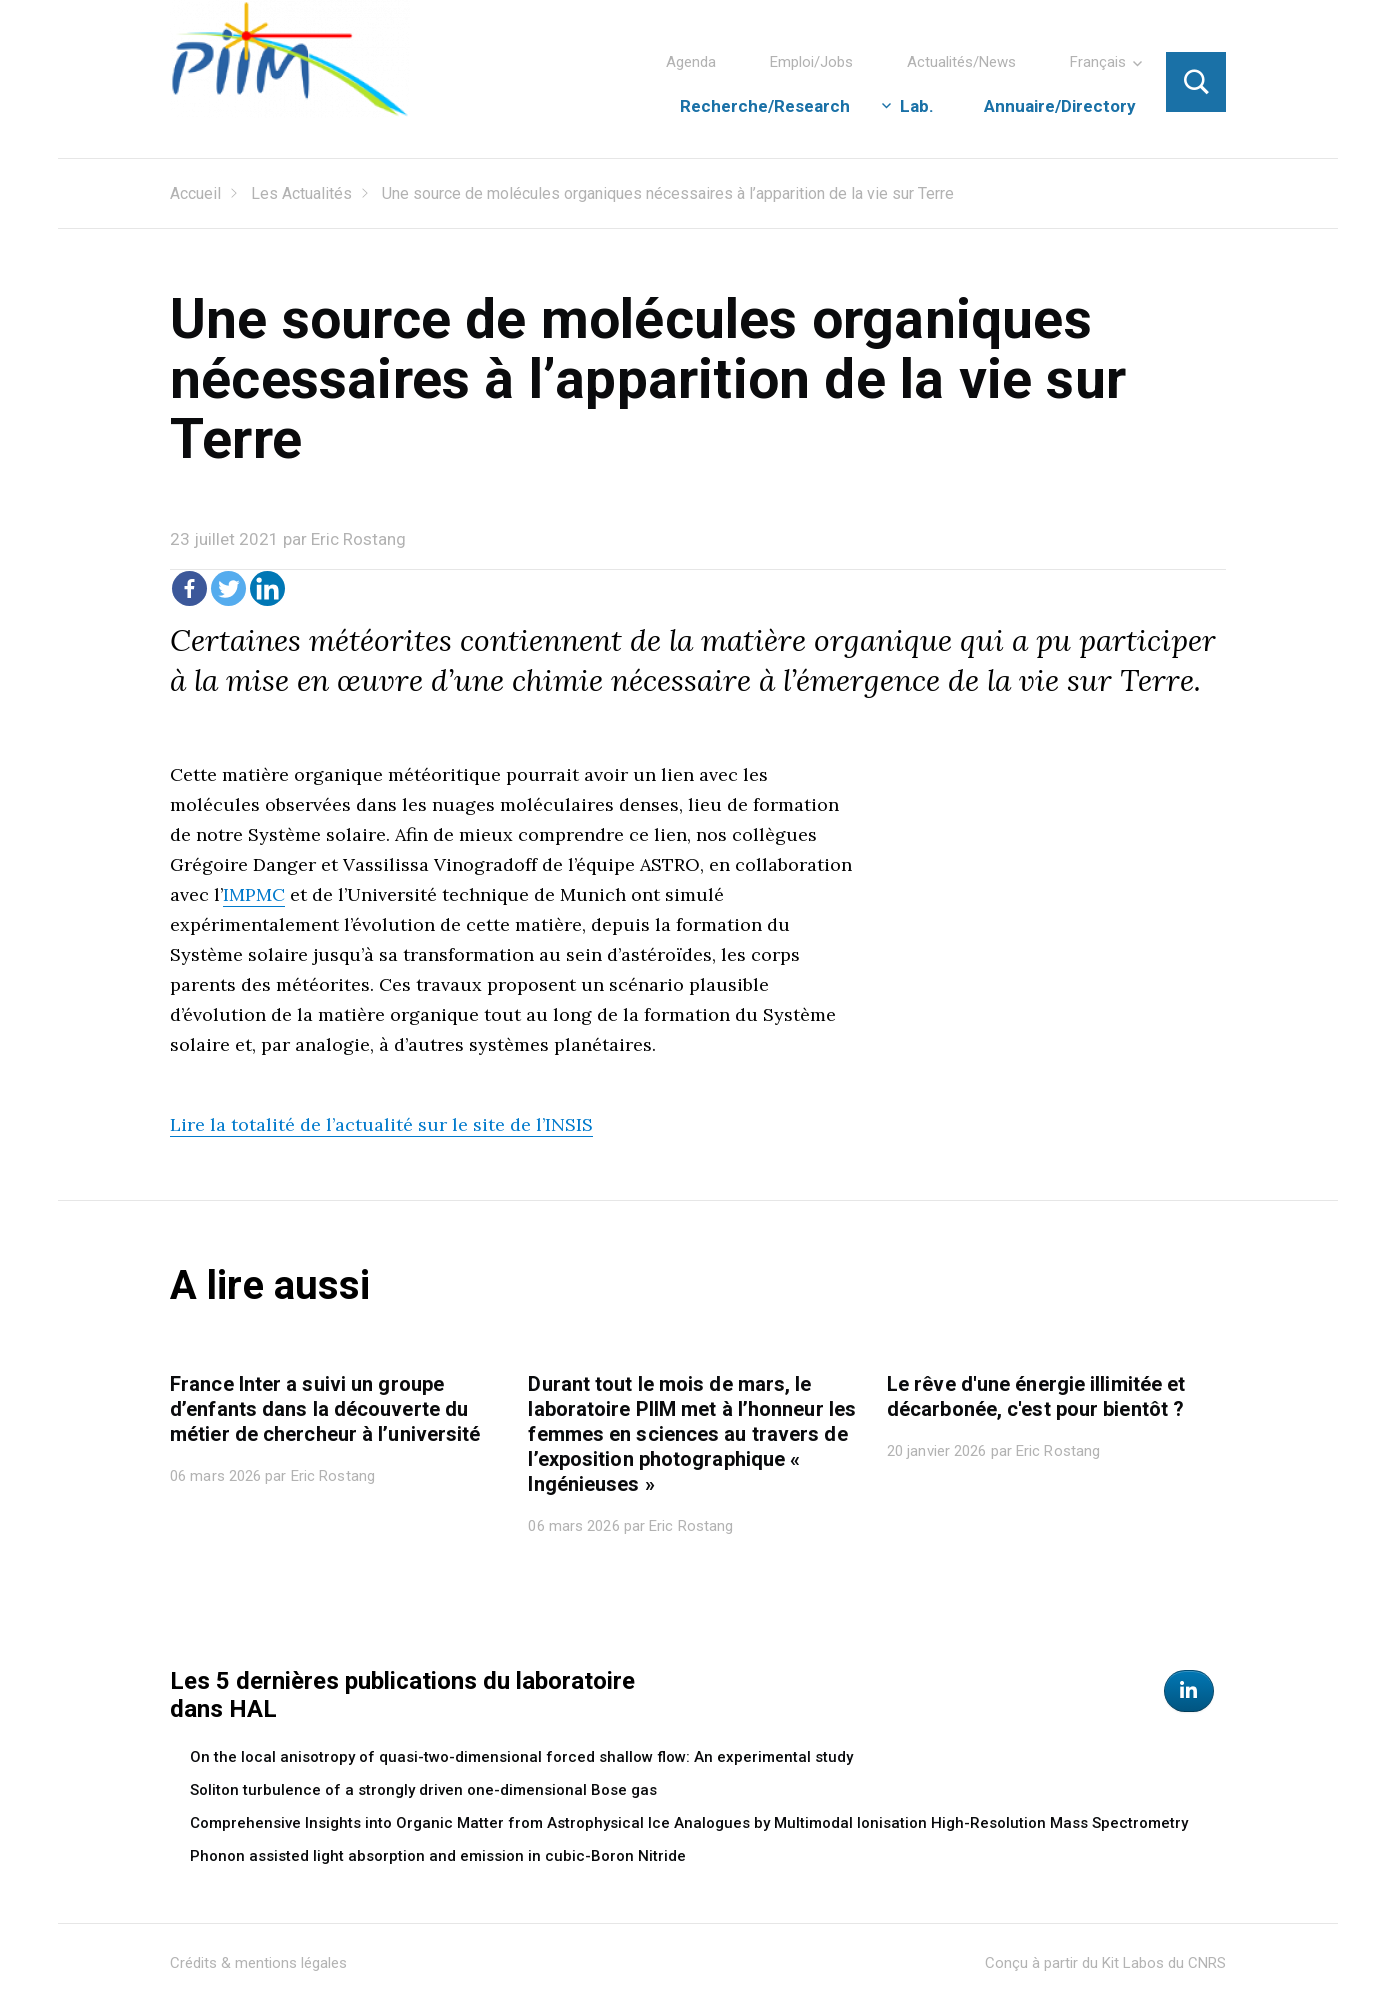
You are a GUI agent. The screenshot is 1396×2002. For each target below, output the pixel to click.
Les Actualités (301, 193)
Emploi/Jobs (811, 62)
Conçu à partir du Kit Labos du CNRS (1105, 1963)
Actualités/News (961, 62)
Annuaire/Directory (1060, 106)
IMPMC (254, 894)
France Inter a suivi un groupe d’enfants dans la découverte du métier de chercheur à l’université (325, 1409)
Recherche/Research (765, 106)
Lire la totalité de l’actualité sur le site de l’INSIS (381, 1124)
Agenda (691, 62)
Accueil (195, 193)
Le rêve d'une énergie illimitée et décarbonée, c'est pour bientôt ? (1036, 1396)
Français (1098, 62)
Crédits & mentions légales (258, 1963)
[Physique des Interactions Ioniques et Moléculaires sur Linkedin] (1189, 1691)
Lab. (917, 106)
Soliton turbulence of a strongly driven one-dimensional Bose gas (423, 1790)
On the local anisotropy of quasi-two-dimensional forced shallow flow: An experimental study (521, 1757)
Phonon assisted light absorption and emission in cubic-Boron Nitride (438, 1856)
